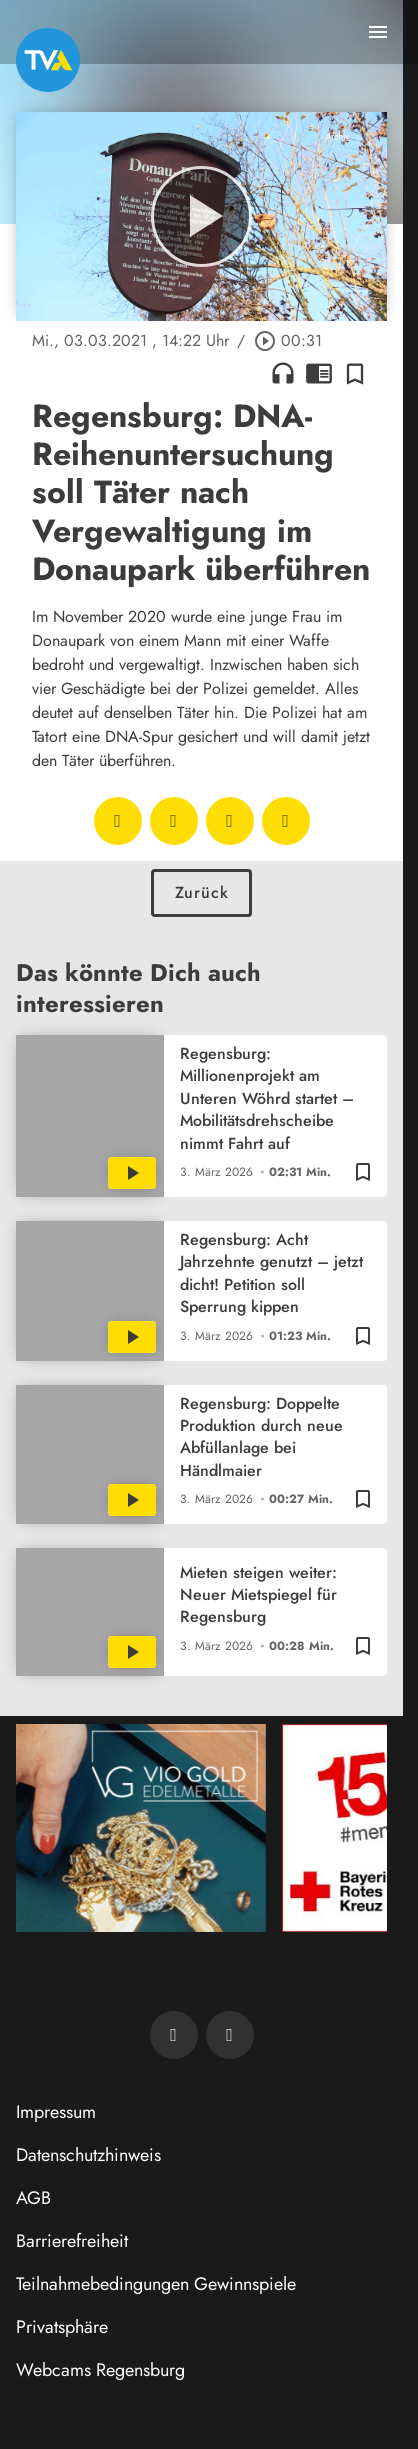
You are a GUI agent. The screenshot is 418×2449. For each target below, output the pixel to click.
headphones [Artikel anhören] (283, 373)
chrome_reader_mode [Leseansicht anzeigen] (319, 373)
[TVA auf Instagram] (230, 2035)
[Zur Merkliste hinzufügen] (355, 373)
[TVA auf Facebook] (174, 2035)
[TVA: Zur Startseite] (48, 60)
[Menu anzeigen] (378, 32)
